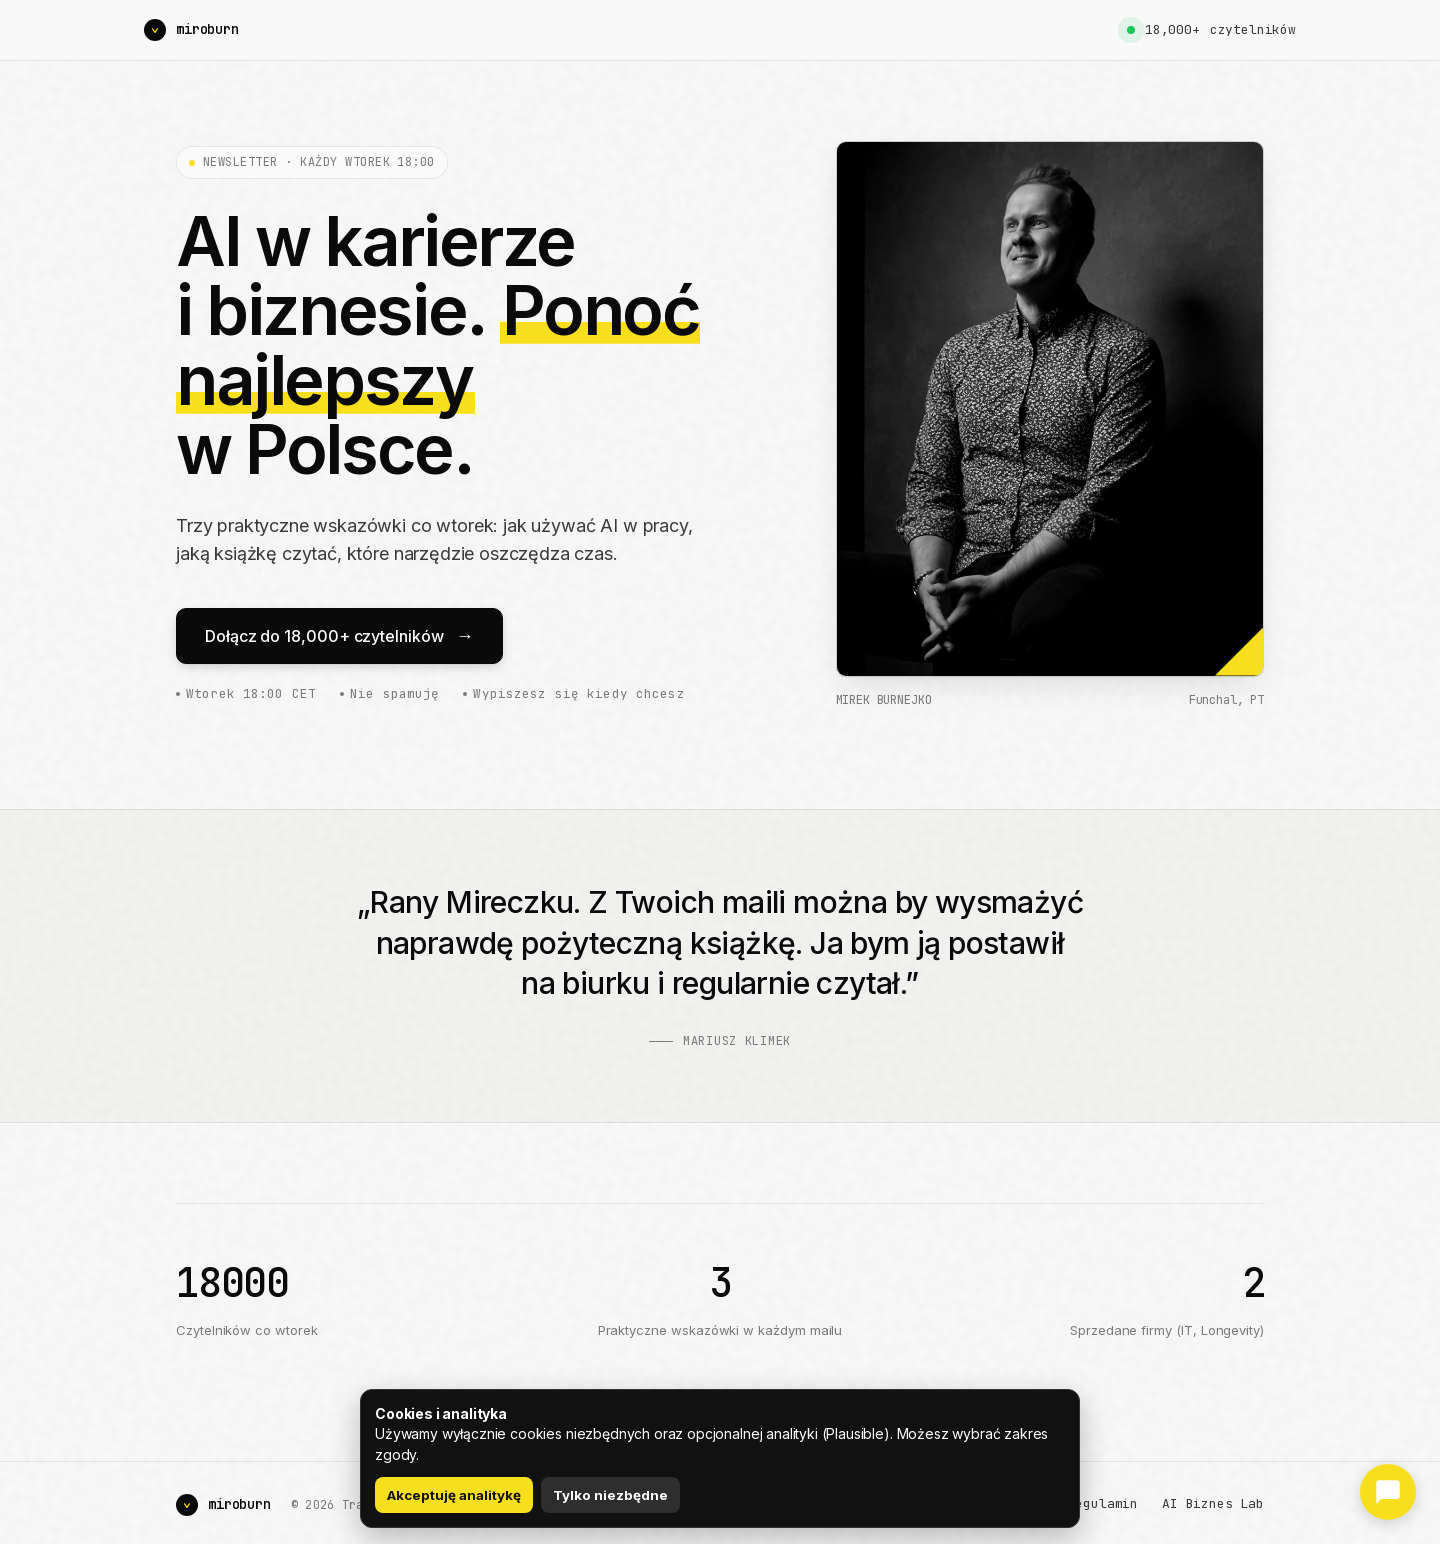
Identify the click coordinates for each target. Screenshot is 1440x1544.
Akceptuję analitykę (454, 1495)
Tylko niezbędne (610, 1495)
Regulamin (1103, 1503)
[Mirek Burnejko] (191, 30)
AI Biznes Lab (1213, 1503)
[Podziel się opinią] (1388, 1492)
